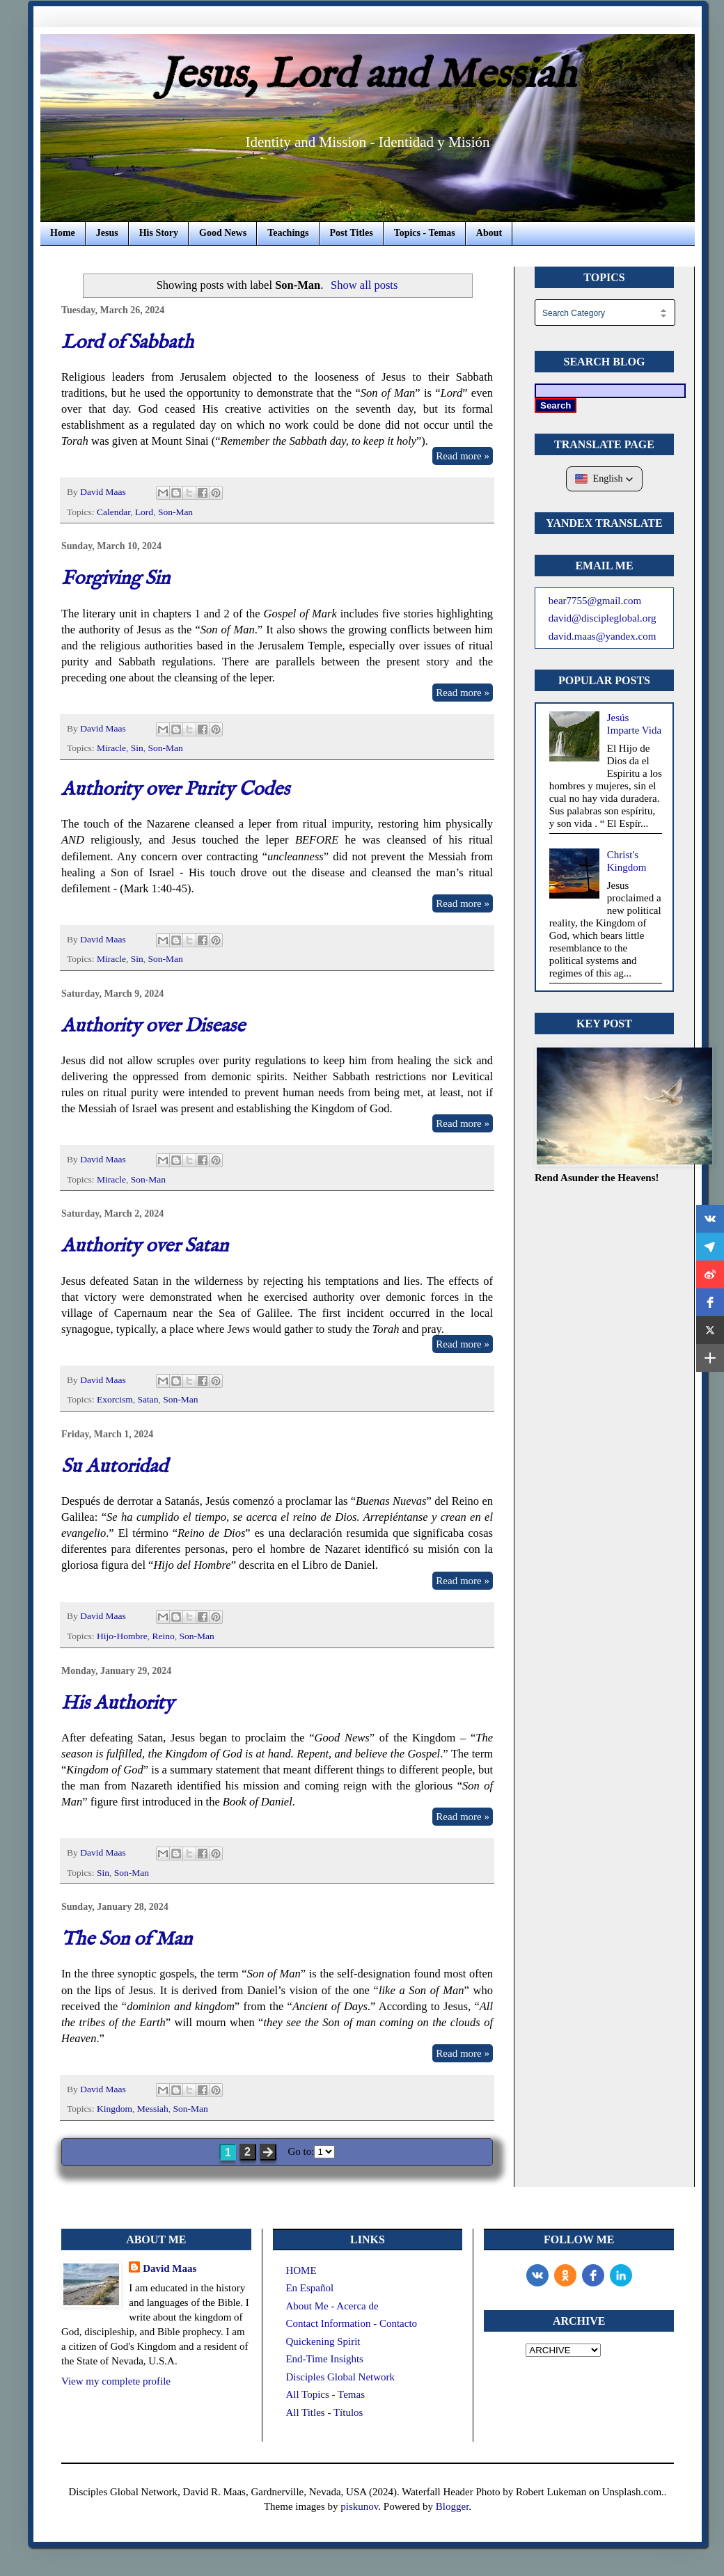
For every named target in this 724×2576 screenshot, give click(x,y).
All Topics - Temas (325, 2394)
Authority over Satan (144, 1246)
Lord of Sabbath (127, 343)
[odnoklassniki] (565, 2275)
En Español (309, 2287)
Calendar (113, 512)
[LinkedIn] (621, 2275)
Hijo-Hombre (122, 1636)
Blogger (452, 2506)
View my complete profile (116, 2381)
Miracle (111, 748)
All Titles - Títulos (324, 2412)
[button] (604, 479)
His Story (158, 233)
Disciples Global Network (340, 2377)
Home (62, 233)
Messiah (152, 2108)
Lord (144, 512)
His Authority (117, 1703)
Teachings (287, 233)
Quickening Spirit (322, 2341)
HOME (300, 2270)
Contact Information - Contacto (351, 2323)
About (489, 233)
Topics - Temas (424, 233)
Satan (147, 1399)
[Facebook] (593, 2275)
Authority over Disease (153, 1026)
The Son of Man (126, 1939)
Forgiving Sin (115, 579)
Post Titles (351, 233)
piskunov (359, 2506)
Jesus (107, 233)
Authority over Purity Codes (175, 789)
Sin (137, 748)
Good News (222, 233)
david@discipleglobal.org (602, 618)
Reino (163, 1636)
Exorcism (115, 1399)
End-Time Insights (324, 2358)
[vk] (537, 2275)
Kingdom (114, 2108)
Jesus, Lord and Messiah (367, 75)
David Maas (169, 2268)
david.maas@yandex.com (602, 636)
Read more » (462, 455)
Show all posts (364, 285)
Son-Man (175, 512)
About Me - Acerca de (331, 2306)
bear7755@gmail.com (595, 600)
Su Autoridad (114, 1467)
